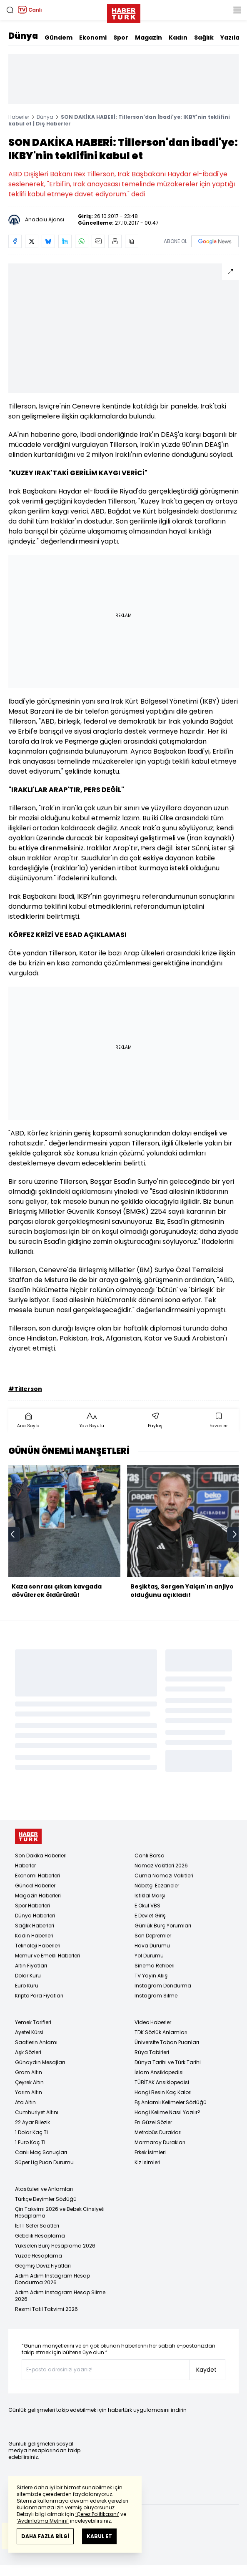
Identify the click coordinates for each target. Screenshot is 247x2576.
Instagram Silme (156, 1995)
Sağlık (204, 37)
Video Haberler (153, 2022)
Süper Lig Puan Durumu (44, 2162)
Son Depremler (153, 1935)
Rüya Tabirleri (152, 2052)
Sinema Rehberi (155, 1965)
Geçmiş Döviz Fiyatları (43, 2265)
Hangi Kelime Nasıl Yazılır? (167, 2112)
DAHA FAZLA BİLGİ (45, 2536)
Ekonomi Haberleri (37, 1875)
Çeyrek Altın (29, 2082)
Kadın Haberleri (34, 1935)
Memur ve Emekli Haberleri (47, 1955)
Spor (120, 37)
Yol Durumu (149, 1955)
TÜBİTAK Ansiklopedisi (162, 2082)
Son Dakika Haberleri (41, 1855)
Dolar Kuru (28, 1975)
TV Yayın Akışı (152, 1975)
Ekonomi (93, 37)
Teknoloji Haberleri (37, 1945)
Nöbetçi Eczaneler (157, 1885)
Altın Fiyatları (31, 1965)
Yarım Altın (28, 2092)
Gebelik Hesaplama (40, 2235)
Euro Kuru (26, 1985)
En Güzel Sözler (153, 2122)
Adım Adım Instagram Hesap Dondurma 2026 (52, 2279)
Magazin (148, 37)
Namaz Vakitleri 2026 (161, 1865)
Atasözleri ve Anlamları (44, 2189)
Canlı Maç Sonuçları (41, 2152)
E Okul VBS (147, 1905)
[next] (234, 1534)
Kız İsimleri (147, 2162)
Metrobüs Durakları (158, 2132)
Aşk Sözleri (28, 2052)
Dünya (23, 36)
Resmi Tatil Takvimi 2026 (46, 2309)
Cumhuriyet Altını (36, 2112)
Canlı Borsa (150, 1855)
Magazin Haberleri (38, 1895)
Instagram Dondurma (163, 1985)
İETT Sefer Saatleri (37, 2225)
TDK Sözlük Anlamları (161, 2032)
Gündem (58, 37)
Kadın (178, 37)
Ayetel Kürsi (29, 2032)
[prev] (12, 1534)
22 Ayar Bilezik (32, 2122)
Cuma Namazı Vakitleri (164, 1875)
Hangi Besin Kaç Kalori (163, 2092)
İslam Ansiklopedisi (159, 2072)
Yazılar (231, 37)
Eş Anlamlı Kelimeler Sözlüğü (171, 2102)
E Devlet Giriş (150, 1915)
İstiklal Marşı (150, 1895)
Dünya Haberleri (35, 1915)
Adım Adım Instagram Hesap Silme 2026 (60, 2296)
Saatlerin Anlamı (36, 2042)
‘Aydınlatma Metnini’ (43, 2520)
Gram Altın (28, 2072)
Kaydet (206, 2370)
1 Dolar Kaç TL (32, 2132)
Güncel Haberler (35, 1885)
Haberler (18, 116)
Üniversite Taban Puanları (167, 2042)
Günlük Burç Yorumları (163, 1925)
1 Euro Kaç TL (30, 2142)
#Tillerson (25, 1389)
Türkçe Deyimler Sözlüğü (46, 2199)
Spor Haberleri (32, 1905)
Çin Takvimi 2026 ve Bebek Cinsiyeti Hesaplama (60, 2212)
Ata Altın (25, 2102)
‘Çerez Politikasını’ (97, 2514)
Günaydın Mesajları (40, 2062)
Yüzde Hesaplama (38, 2255)
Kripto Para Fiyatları (39, 1995)
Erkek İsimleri (150, 2152)
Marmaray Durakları (160, 2142)
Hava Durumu (152, 1945)
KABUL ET (99, 2536)
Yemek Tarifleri (33, 2022)
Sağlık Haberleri (34, 1925)
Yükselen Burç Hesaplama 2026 (55, 2245)
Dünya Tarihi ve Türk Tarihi (168, 2062)
